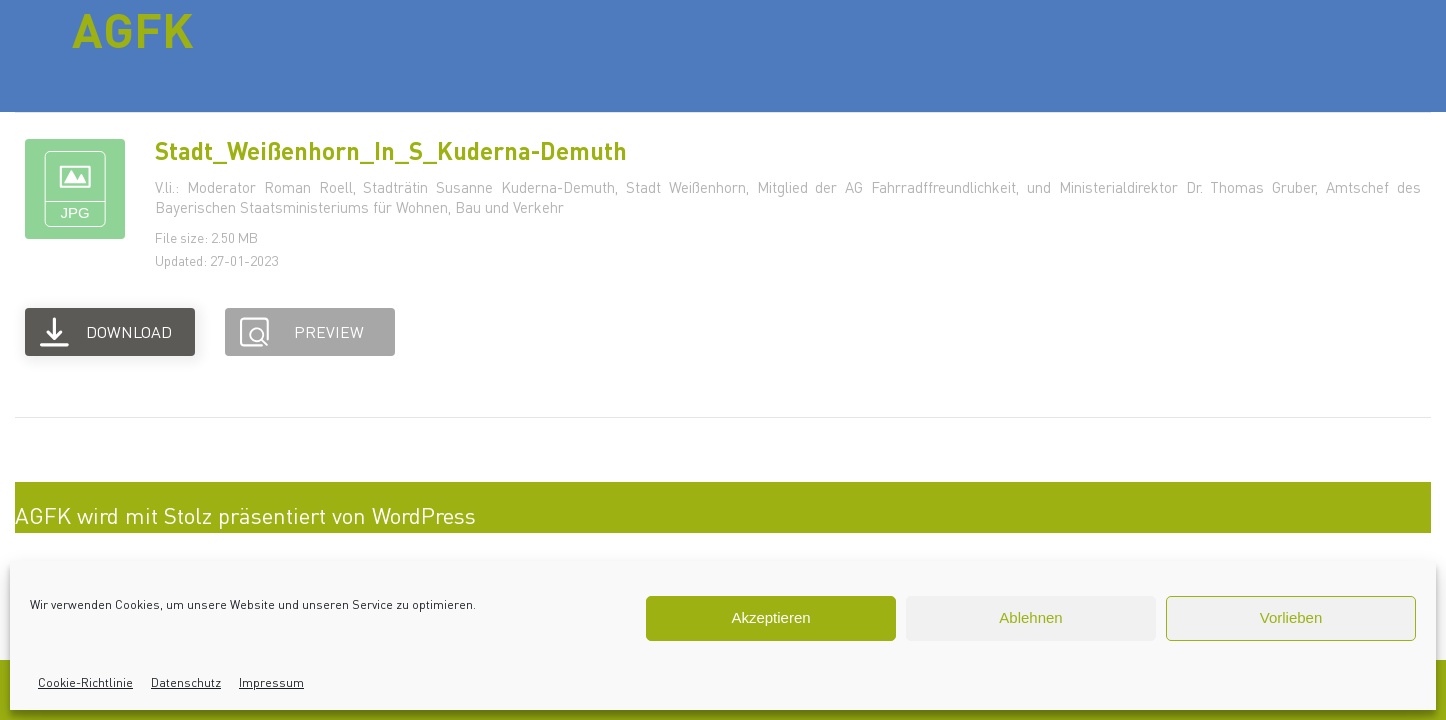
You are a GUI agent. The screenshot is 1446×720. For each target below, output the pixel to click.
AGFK (133, 29)
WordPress (424, 515)
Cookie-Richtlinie (85, 682)
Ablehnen (1030, 617)
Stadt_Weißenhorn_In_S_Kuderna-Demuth (391, 150)
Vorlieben (1291, 617)
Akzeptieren (770, 617)
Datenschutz (186, 682)
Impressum (271, 682)
